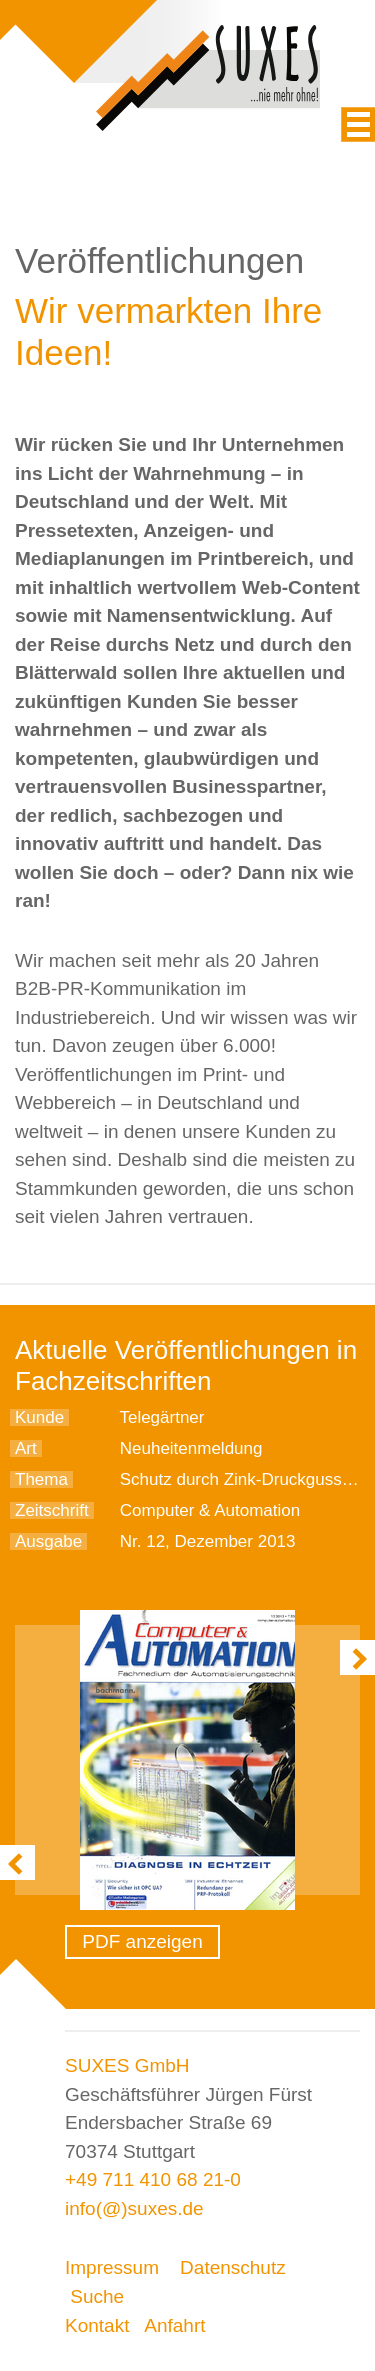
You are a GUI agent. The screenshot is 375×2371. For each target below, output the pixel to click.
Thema (41, 1479)
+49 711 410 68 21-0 (153, 2179)
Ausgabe (48, 1541)
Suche (97, 2296)
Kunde (39, 1417)
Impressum (112, 2267)
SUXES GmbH (127, 2065)
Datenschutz (233, 2267)
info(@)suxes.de (134, 2208)
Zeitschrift (52, 1510)
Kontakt (97, 2325)
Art (26, 1448)
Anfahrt (174, 2325)
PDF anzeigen (142, 1941)
